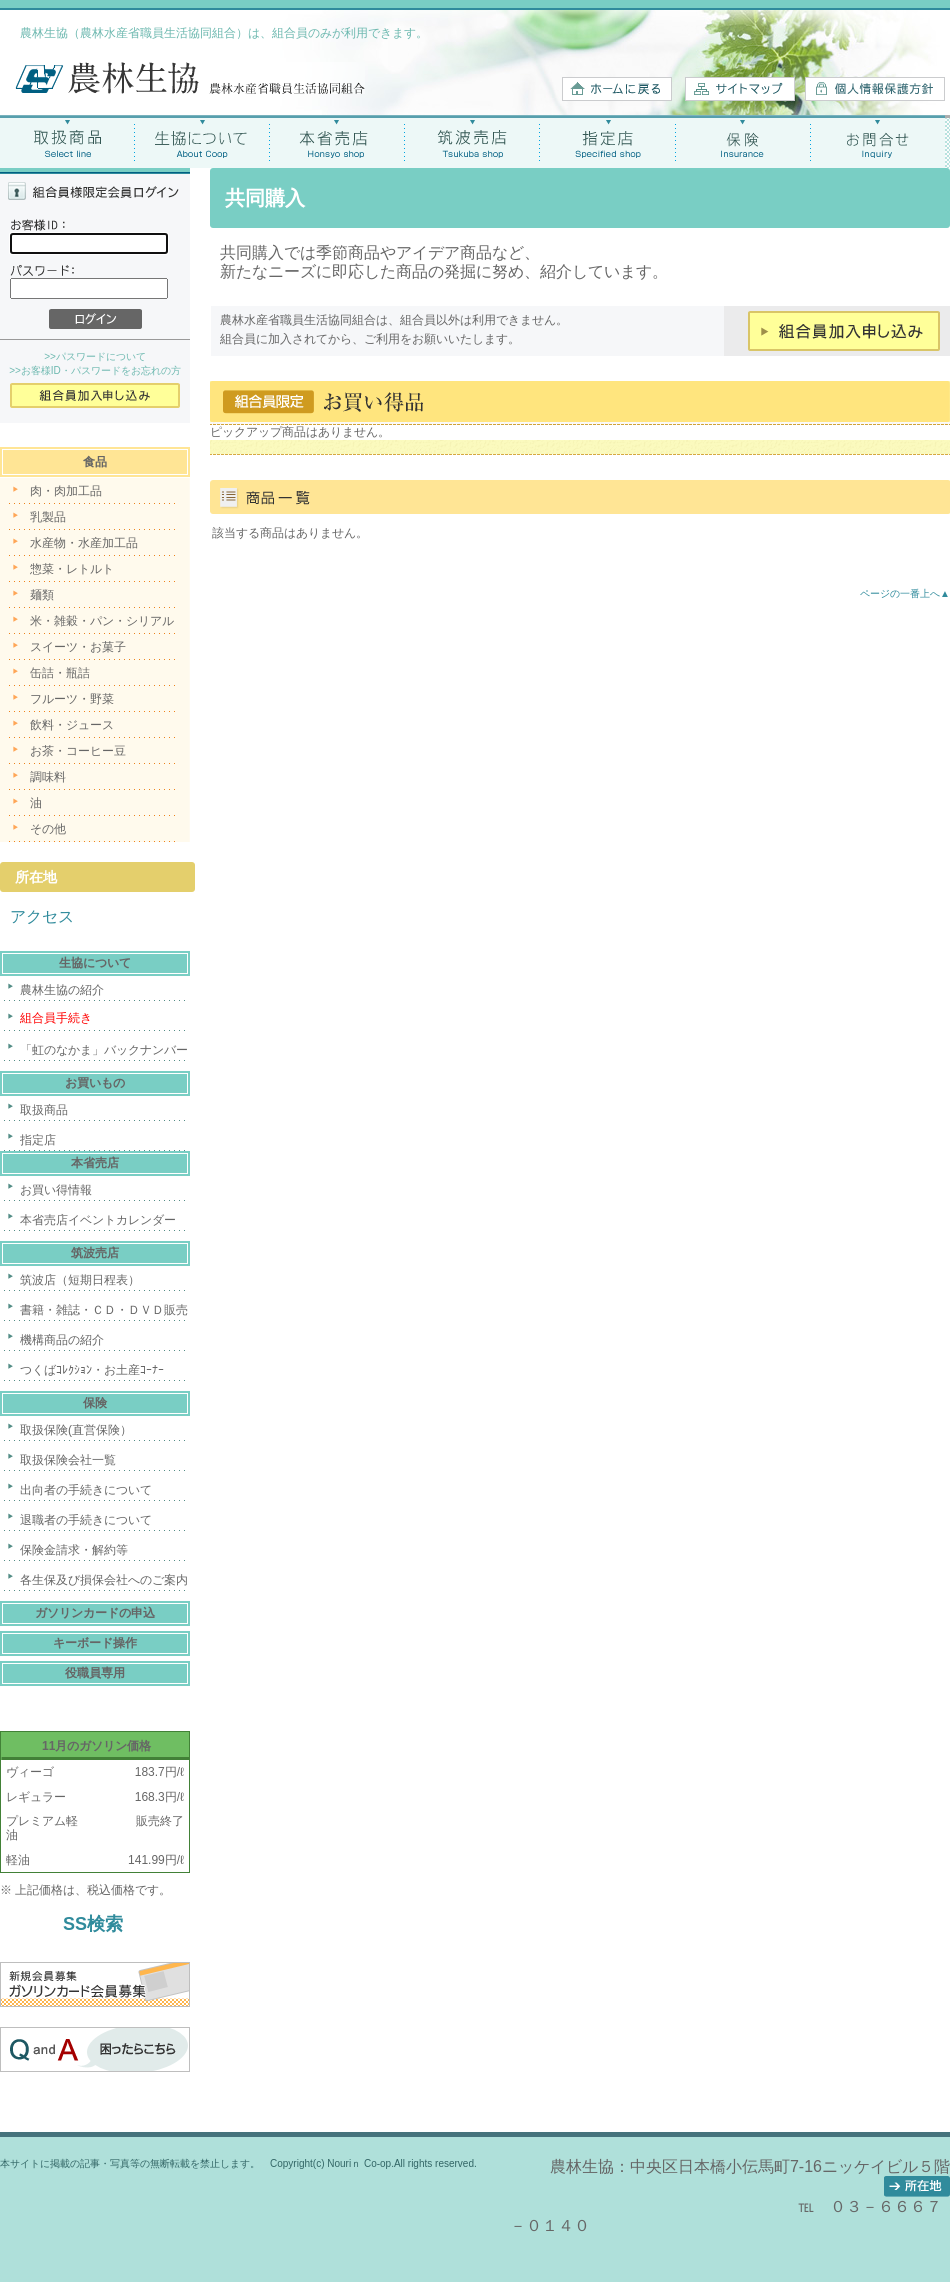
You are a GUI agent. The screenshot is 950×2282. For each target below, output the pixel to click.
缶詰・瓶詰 (60, 673)
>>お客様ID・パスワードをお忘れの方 (95, 370)
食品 (95, 462)
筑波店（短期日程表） (80, 1280)
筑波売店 (472, 141)
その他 (48, 829)
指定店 (607, 141)
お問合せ (877, 141)
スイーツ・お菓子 (78, 647)
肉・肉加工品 (66, 491)
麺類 (42, 595)
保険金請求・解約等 (74, 1550)
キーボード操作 (95, 1643)
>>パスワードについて (95, 356)
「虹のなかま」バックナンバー (104, 1050)
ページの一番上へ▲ (905, 593)
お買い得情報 (56, 1190)
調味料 (48, 777)
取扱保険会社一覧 (68, 1460)
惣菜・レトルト (72, 569)
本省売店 (337, 141)
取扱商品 (67, 141)
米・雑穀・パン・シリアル (102, 621)
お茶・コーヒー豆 (78, 751)
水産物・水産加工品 (84, 543)
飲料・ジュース (72, 725)
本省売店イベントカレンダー (98, 1220)
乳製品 (48, 517)
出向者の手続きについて (86, 1490)
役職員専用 (95, 1673)
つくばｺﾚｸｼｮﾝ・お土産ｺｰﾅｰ (92, 1370)
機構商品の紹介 (62, 1340)
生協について (202, 141)
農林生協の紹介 (62, 990)
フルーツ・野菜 (72, 699)
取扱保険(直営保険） (76, 1430)
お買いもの (95, 1083)
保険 (742, 141)
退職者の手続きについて (86, 1520)
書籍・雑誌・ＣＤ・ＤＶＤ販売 (104, 1310)
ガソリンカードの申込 (95, 1613)
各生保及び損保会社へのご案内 (104, 1580)
